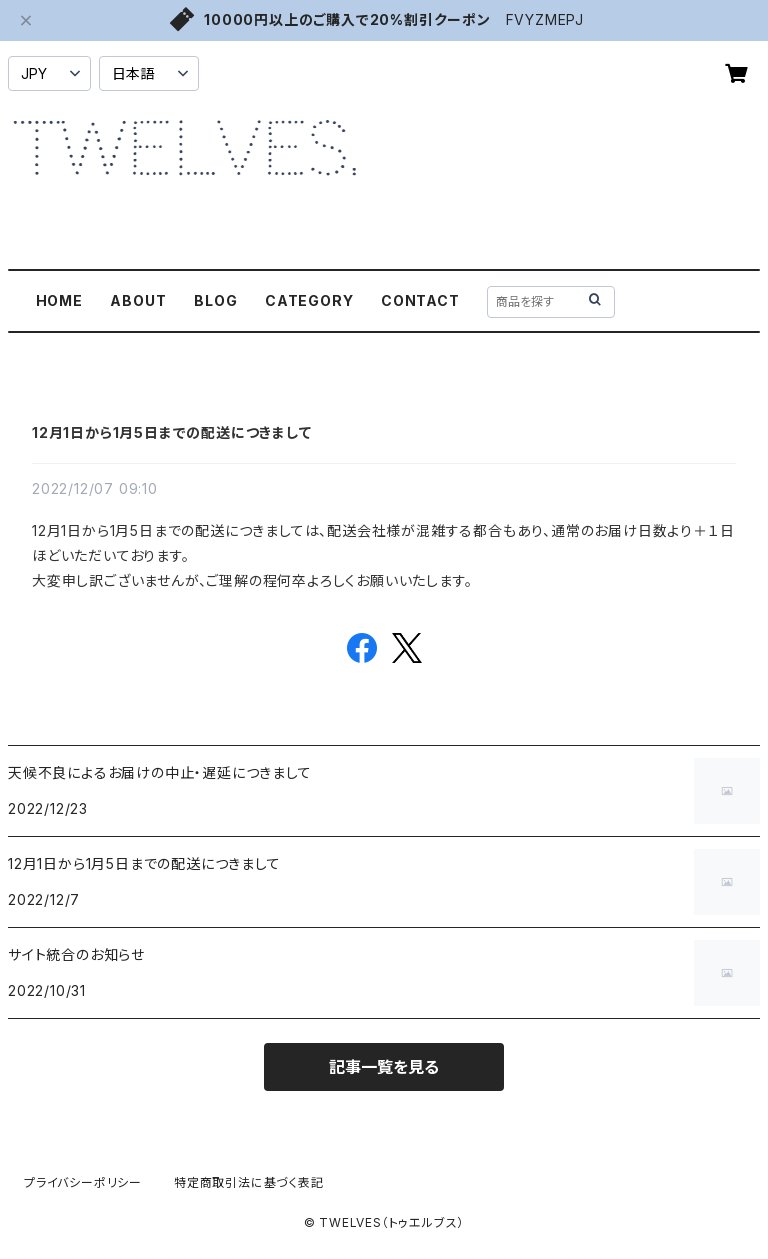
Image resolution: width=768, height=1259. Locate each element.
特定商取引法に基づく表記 (249, 1182)
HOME (59, 300)
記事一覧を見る (384, 1067)
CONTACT (420, 300)
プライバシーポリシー (83, 1182)
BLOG (215, 300)
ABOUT (138, 300)
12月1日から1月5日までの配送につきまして (172, 432)
